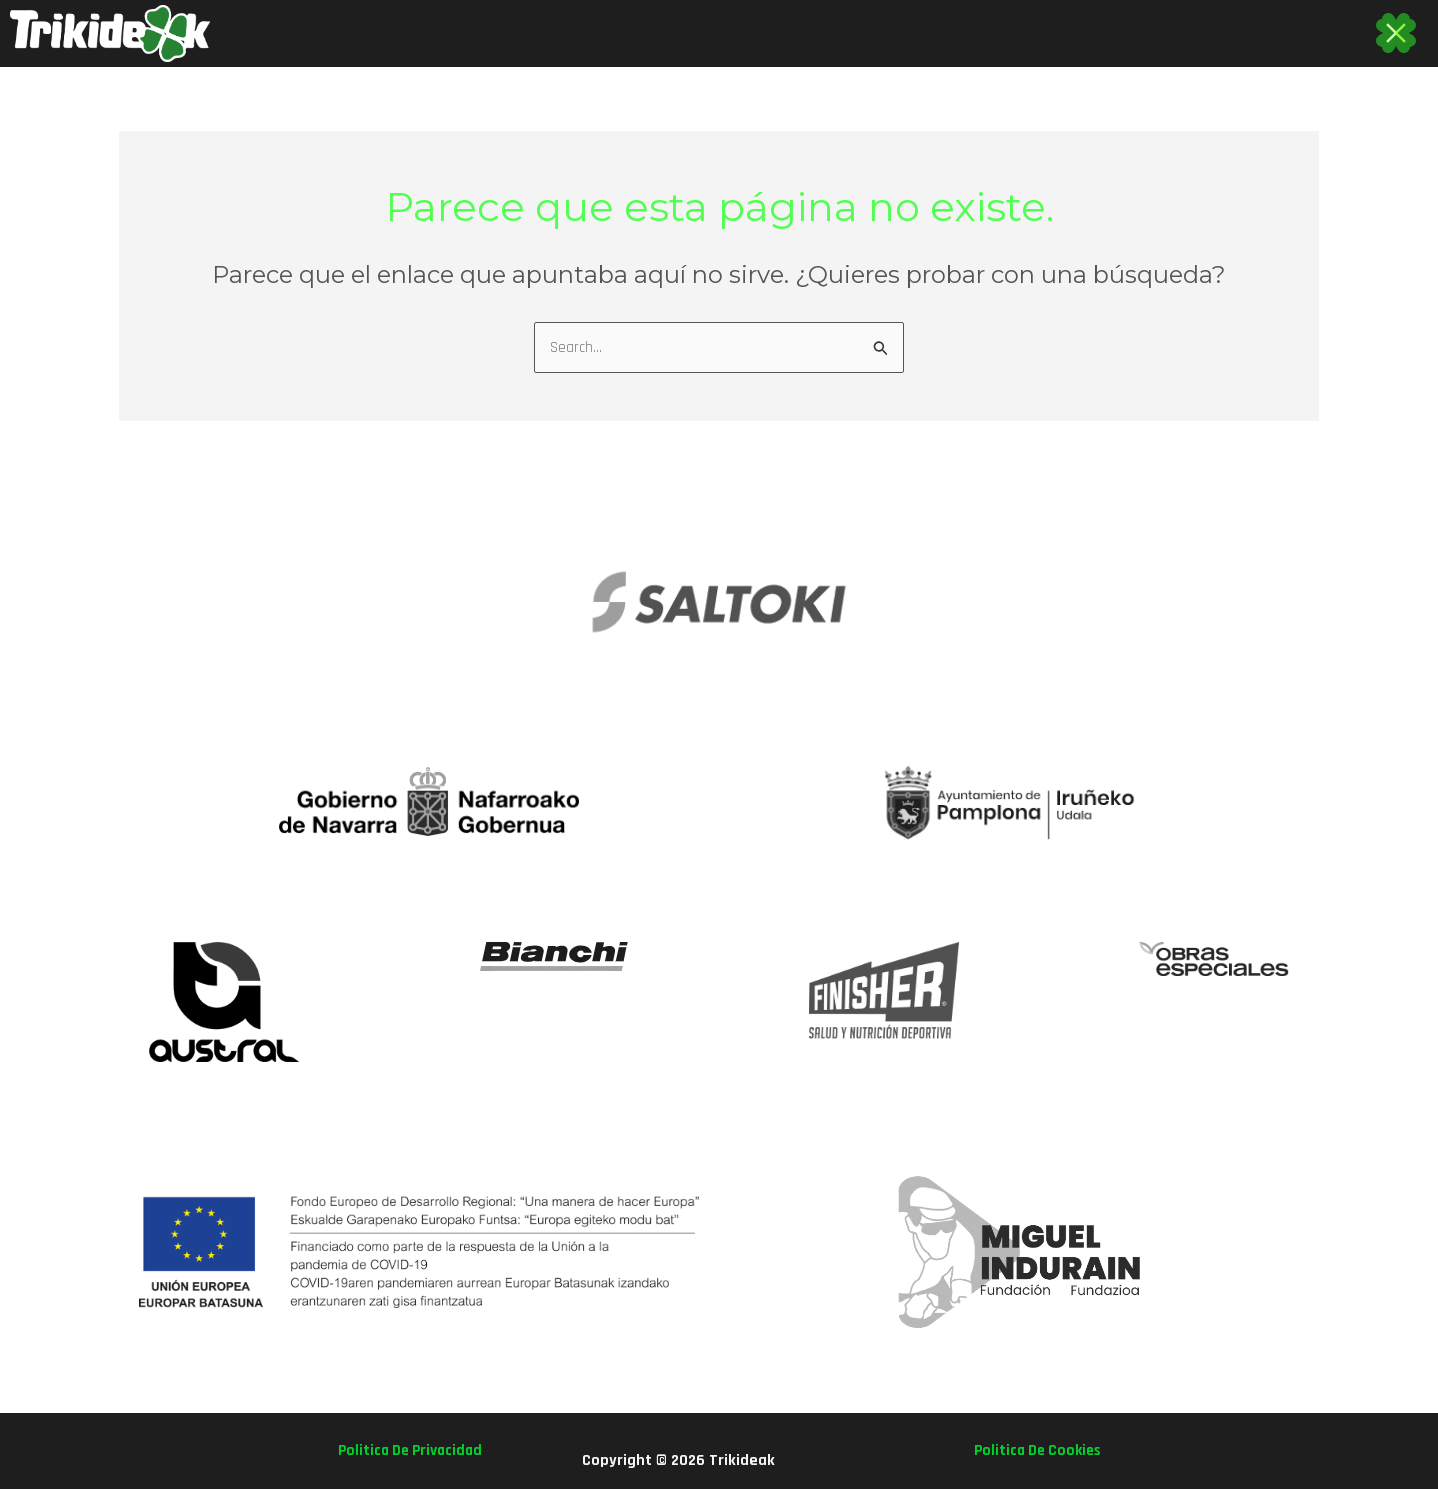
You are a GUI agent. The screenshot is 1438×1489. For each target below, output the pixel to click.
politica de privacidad (414, 1450)
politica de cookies (1032, 1450)
